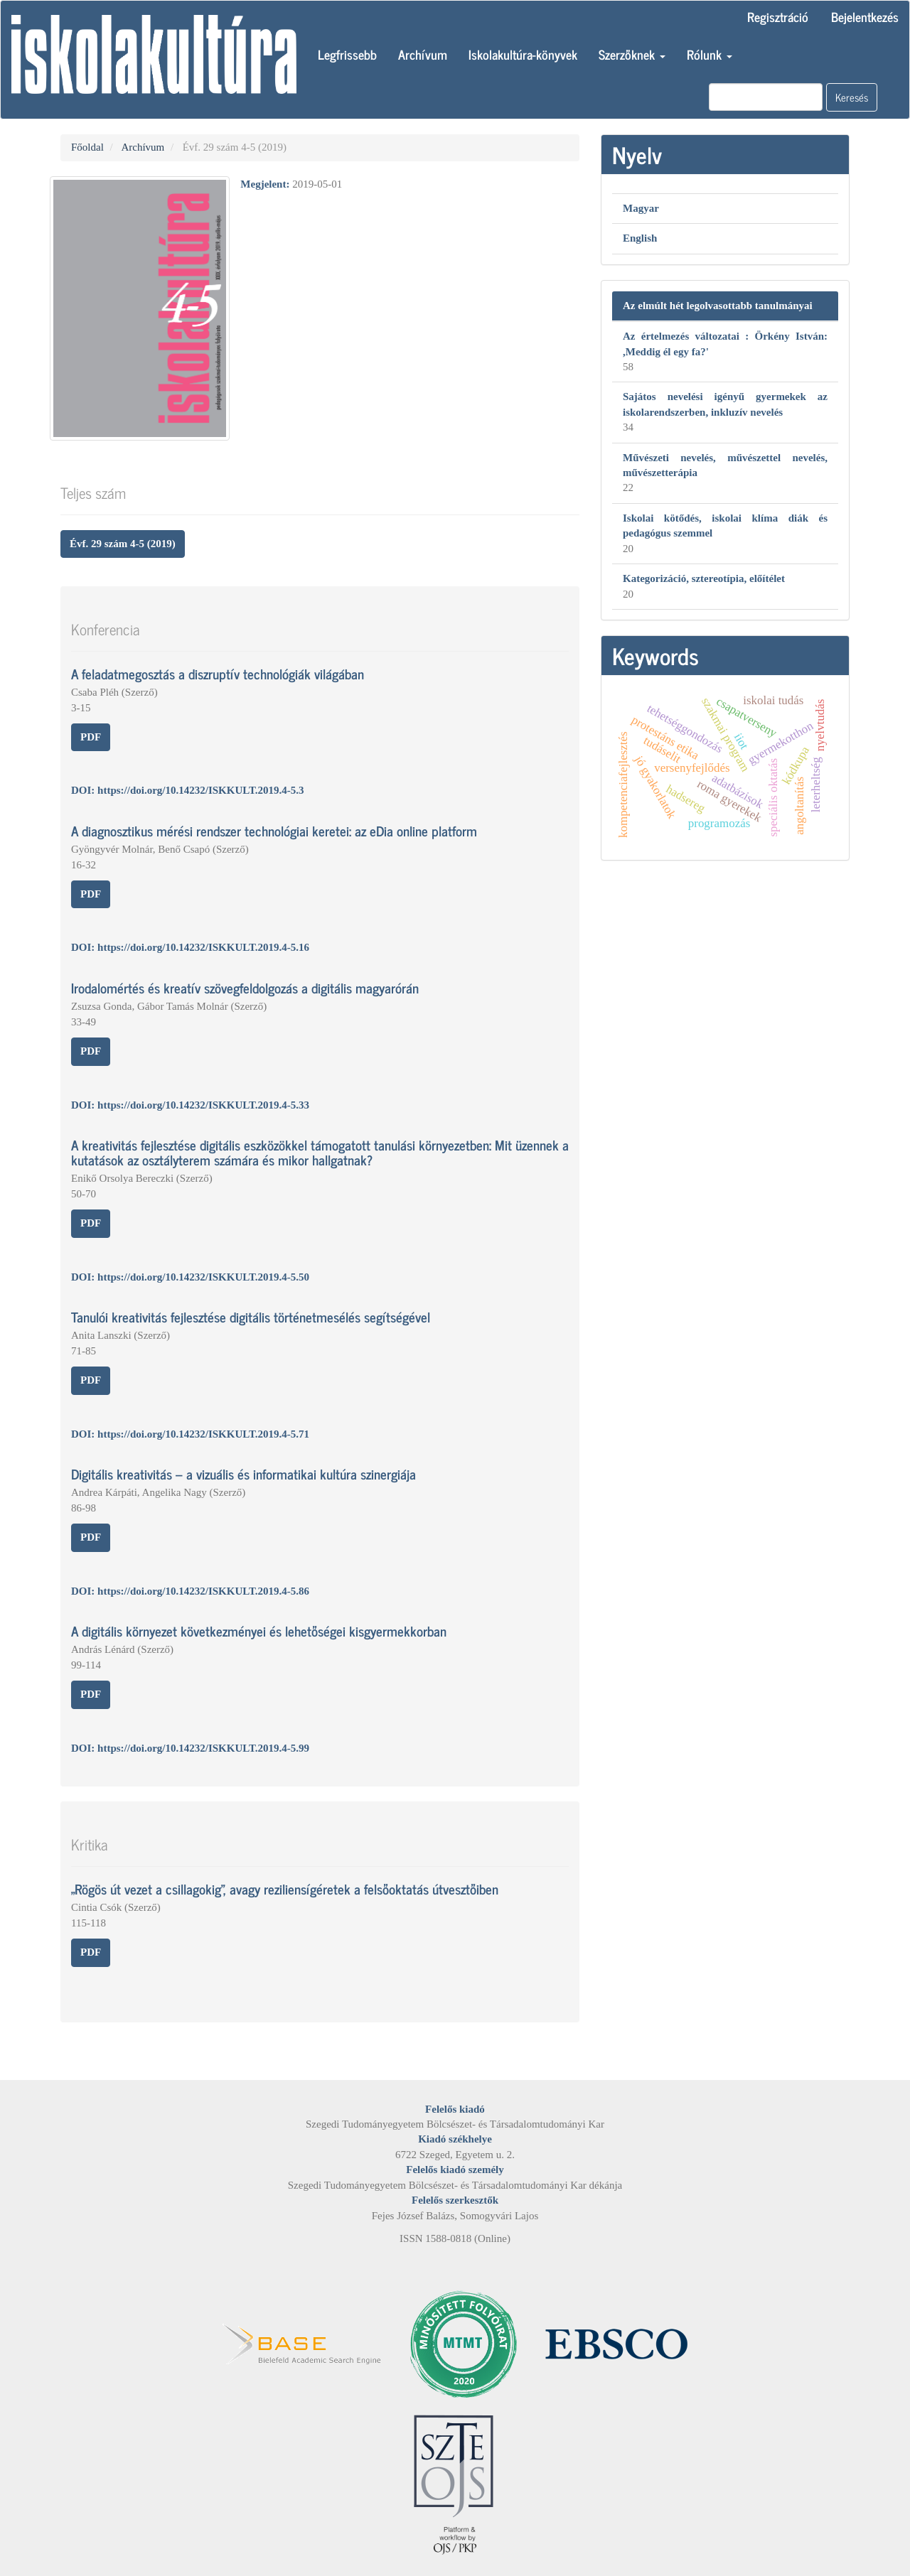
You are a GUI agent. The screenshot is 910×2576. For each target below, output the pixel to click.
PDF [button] (90, 737)
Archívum (422, 54)
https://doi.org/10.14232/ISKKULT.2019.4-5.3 (200, 790)
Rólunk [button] (709, 54)
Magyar (641, 208)
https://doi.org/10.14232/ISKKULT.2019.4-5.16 (203, 947)
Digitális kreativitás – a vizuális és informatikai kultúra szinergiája (243, 1473)
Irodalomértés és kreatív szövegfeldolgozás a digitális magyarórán (245, 987)
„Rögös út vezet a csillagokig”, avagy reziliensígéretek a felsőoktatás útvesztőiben (284, 1888)
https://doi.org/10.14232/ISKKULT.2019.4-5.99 (203, 1748)
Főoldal (87, 147)
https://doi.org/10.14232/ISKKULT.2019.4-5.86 (203, 1591)
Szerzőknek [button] (632, 54)
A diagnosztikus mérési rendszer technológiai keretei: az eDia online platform (274, 830)
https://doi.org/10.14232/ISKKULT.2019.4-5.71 (203, 1434)
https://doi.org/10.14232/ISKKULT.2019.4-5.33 (203, 1105)
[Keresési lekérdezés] (766, 97)
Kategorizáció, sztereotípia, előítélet (704, 578)
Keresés (851, 97)
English (640, 238)
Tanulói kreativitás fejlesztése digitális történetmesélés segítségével (250, 1316)
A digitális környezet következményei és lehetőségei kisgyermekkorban (258, 1631)
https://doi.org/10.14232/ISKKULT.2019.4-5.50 (203, 1277)
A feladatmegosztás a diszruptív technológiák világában (217, 673)
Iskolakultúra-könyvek (523, 54)
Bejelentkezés (865, 16)
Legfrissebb (347, 54)
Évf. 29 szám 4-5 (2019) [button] (123, 543)
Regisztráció (777, 16)
